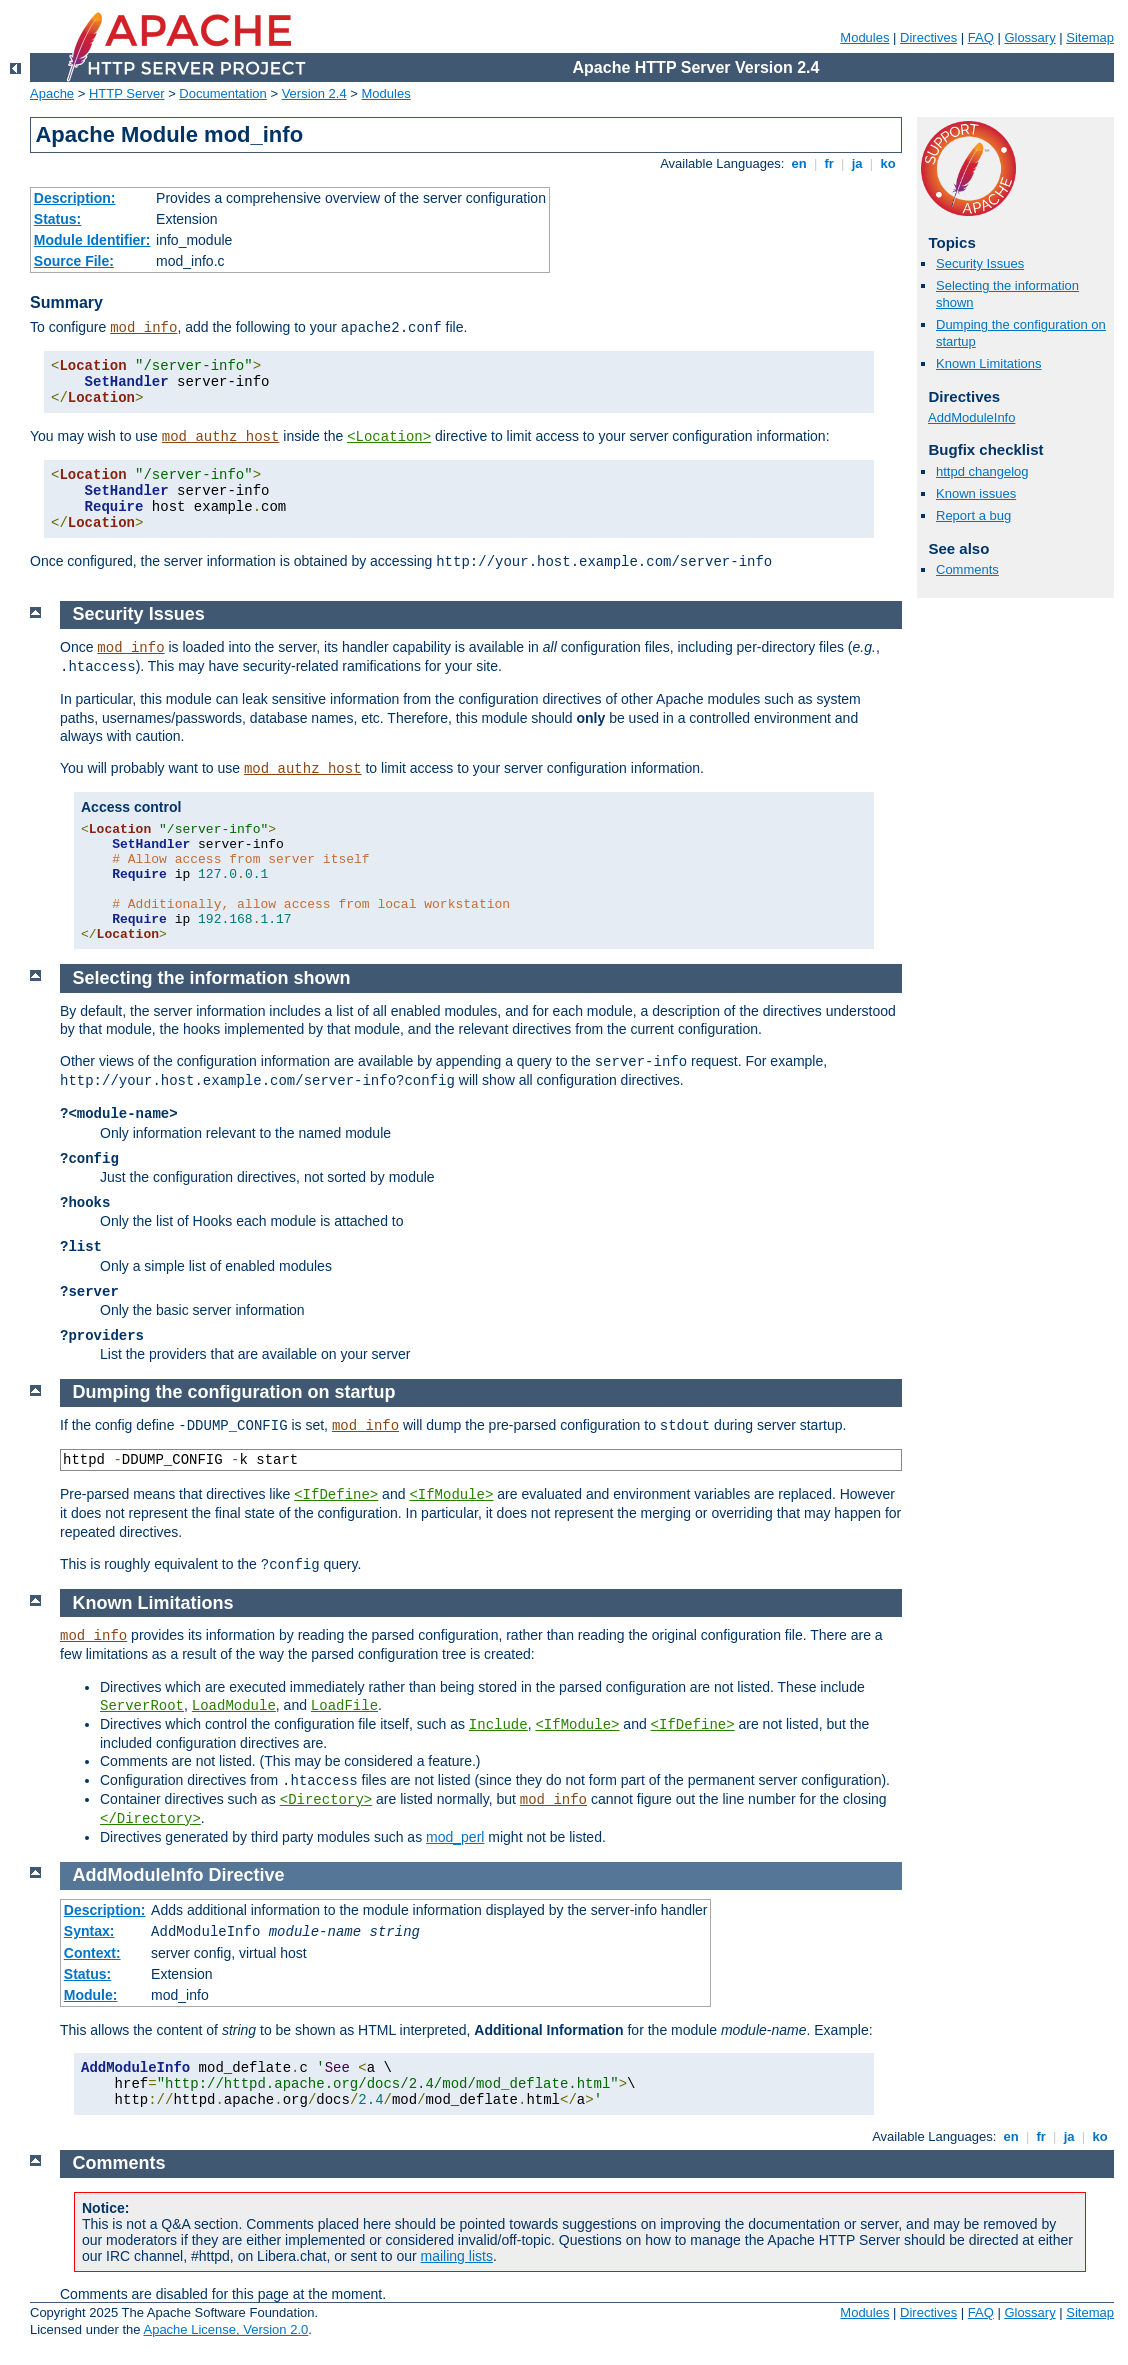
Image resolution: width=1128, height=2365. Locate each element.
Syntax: (89, 1931)
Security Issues (980, 263)
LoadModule (234, 1706)
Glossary (1029, 37)
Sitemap (1090, 37)
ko (888, 163)
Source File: (74, 261)
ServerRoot (142, 1706)
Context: (92, 1953)
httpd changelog (982, 471)
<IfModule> (451, 1495)
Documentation (222, 93)
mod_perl (455, 1837)
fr (829, 163)
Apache (52, 93)
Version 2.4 (314, 93)
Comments (967, 569)
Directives (928, 37)
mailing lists (457, 2256)
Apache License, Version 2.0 (225, 2329)
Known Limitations (989, 363)
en (799, 163)
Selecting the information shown (212, 978)
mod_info (143, 328)
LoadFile (344, 1706)
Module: (91, 1995)
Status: (57, 219)
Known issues (976, 493)
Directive (247, 1875)
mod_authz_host (221, 437)
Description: (75, 198)
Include (498, 1725)
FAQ (981, 37)
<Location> (389, 437)
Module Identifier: (92, 240)
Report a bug (973, 515)
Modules (864, 37)
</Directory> (150, 1819)
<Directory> (326, 1800)
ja (857, 163)
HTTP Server (127, 93)
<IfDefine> (336, 1495)
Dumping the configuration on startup (234, 1392)
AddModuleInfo (971, 417)
